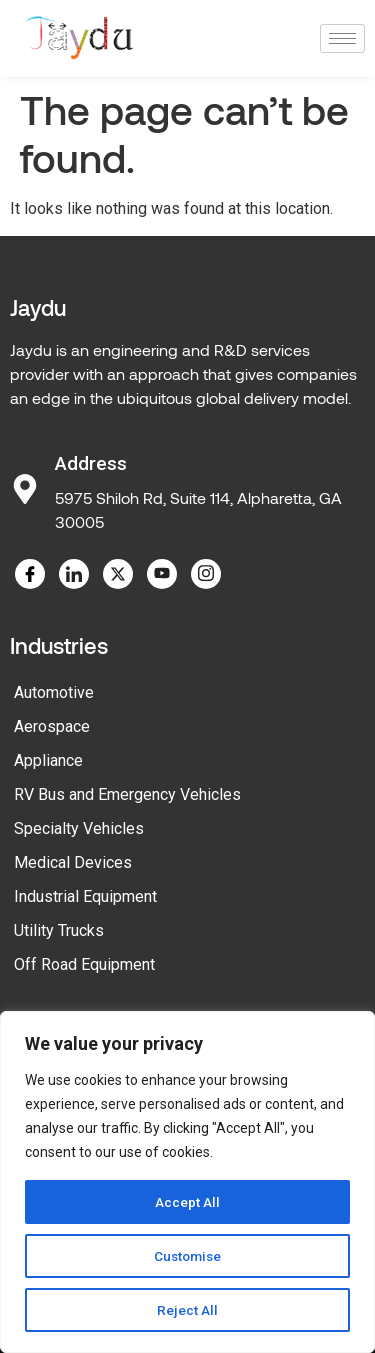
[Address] (25, 489)
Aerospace (52, 726)
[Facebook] (30, 574)
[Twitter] (118, 574)
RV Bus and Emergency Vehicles (127, 794)
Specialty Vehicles (79, 828)
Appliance (48, 760)
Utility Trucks (59, 930)
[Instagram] (206, 574)
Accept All (187, 1202)
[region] (187, 1182)
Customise (187, 1256)
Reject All (187, 1310)
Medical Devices (73, 862)
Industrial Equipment (85, 896)
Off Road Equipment (84, 964)
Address (91, 463)
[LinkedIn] (74, 574)
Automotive (54, 692)
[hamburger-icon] (342, 38)
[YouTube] (162, 574)
